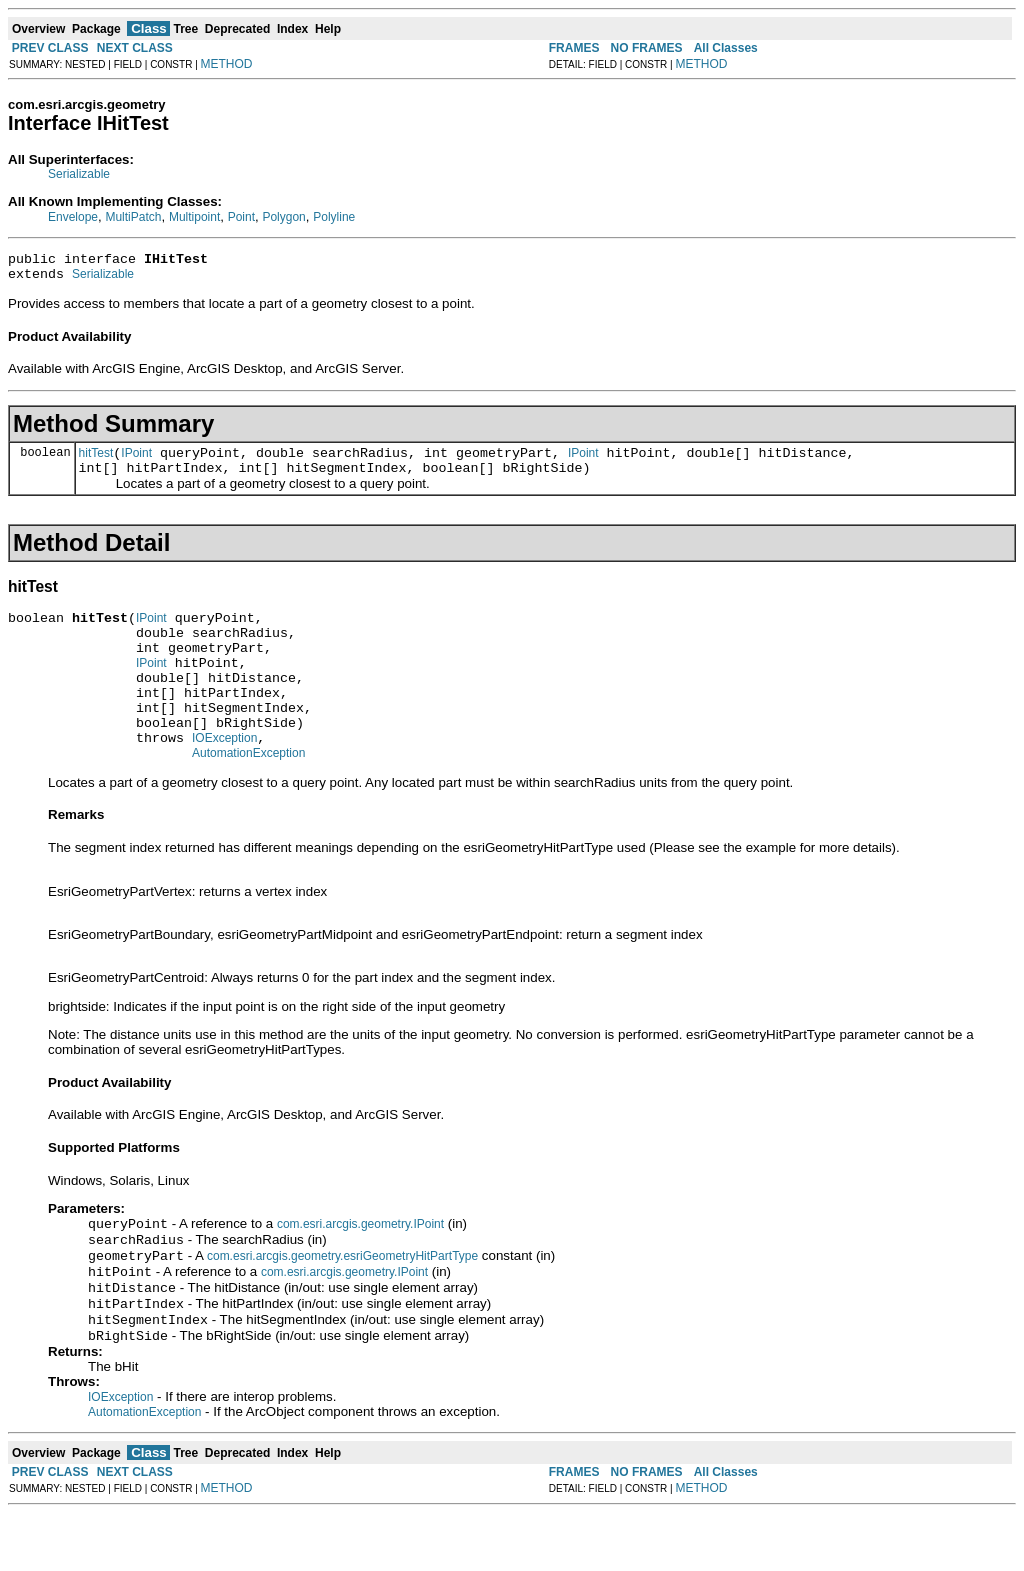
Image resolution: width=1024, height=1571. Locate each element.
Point (241, 217)
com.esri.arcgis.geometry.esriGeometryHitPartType (342, 1304)
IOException (224, 777)
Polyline (334, 217)
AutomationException (248, 795)
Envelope (73, 217)
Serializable (79, 174)
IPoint (136, 462)
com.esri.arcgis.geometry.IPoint (360, 1268)
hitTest (96, 462)
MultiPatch (133, 217)
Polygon (283, 217)
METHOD (227, 64)
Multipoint (194, 217)
